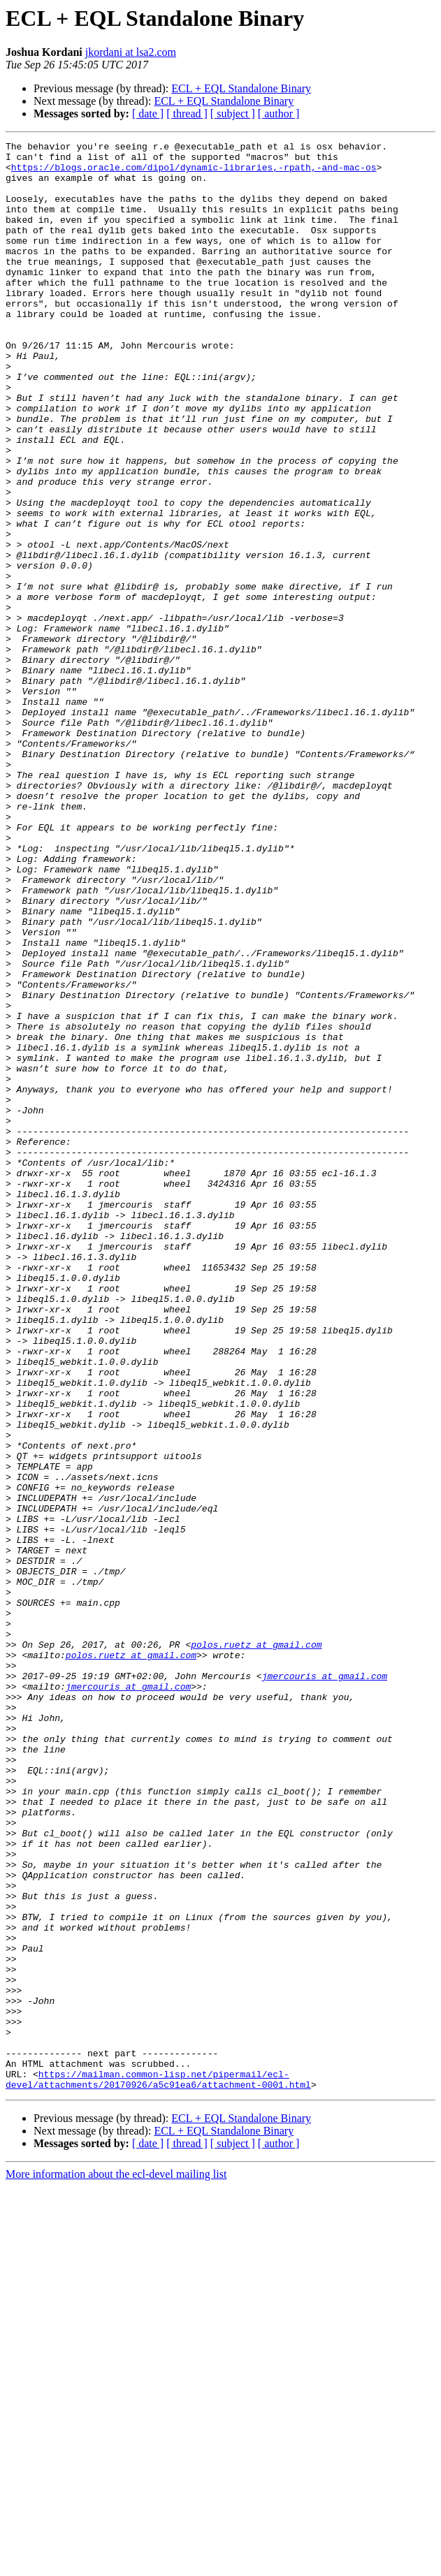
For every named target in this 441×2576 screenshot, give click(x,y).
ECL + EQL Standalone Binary (241, 88)
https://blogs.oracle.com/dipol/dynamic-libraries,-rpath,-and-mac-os (194, 173)
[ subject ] (232, 113)
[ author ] (279, 113)
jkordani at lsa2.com (130, 52)
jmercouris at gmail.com (324, 1983)
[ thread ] (187, 113)
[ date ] (148, 113)
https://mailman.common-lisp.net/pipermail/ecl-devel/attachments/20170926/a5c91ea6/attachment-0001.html (158, 2467)
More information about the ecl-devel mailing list (116, 2564)
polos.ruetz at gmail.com (256, 1946)
